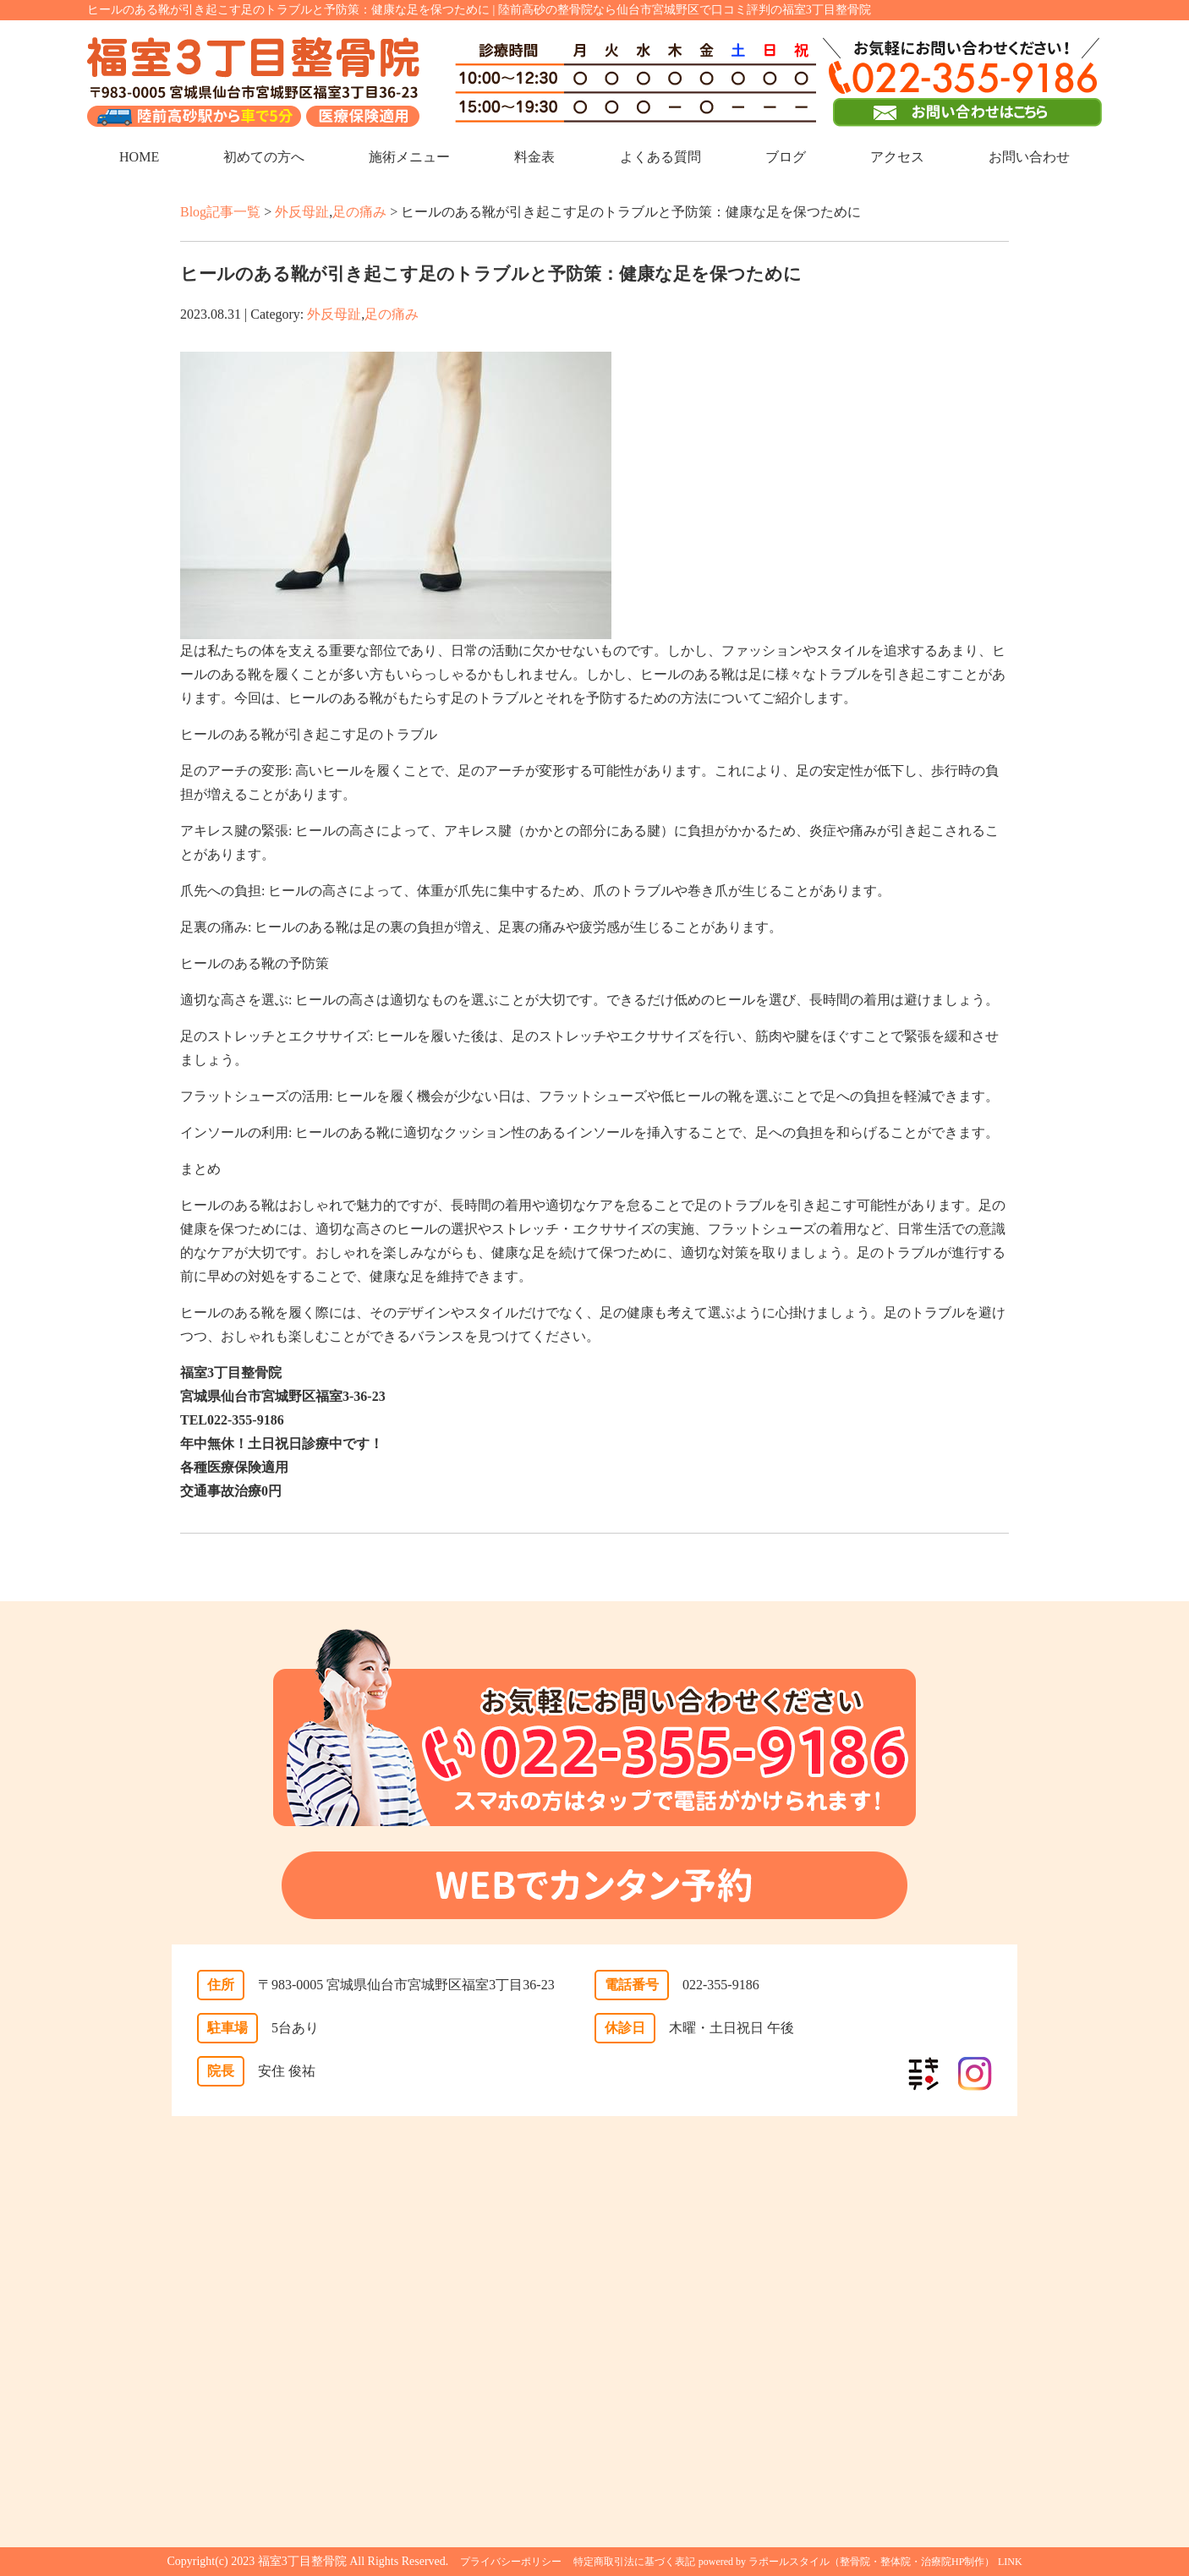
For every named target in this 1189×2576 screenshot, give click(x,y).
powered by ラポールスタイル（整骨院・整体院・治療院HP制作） (847, 2562)
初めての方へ (263, 157)
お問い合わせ (1029, 157)
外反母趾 (302, 212)
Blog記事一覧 (220, 212)
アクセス (897, 157)
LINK (1010, 2562)
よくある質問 (660, 157)
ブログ (785, 157)
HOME (139, 157)
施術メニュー (409, 157)
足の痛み (359, 212)
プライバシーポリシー (511, 2562)
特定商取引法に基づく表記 (634, 2562)
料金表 (534, 157)
